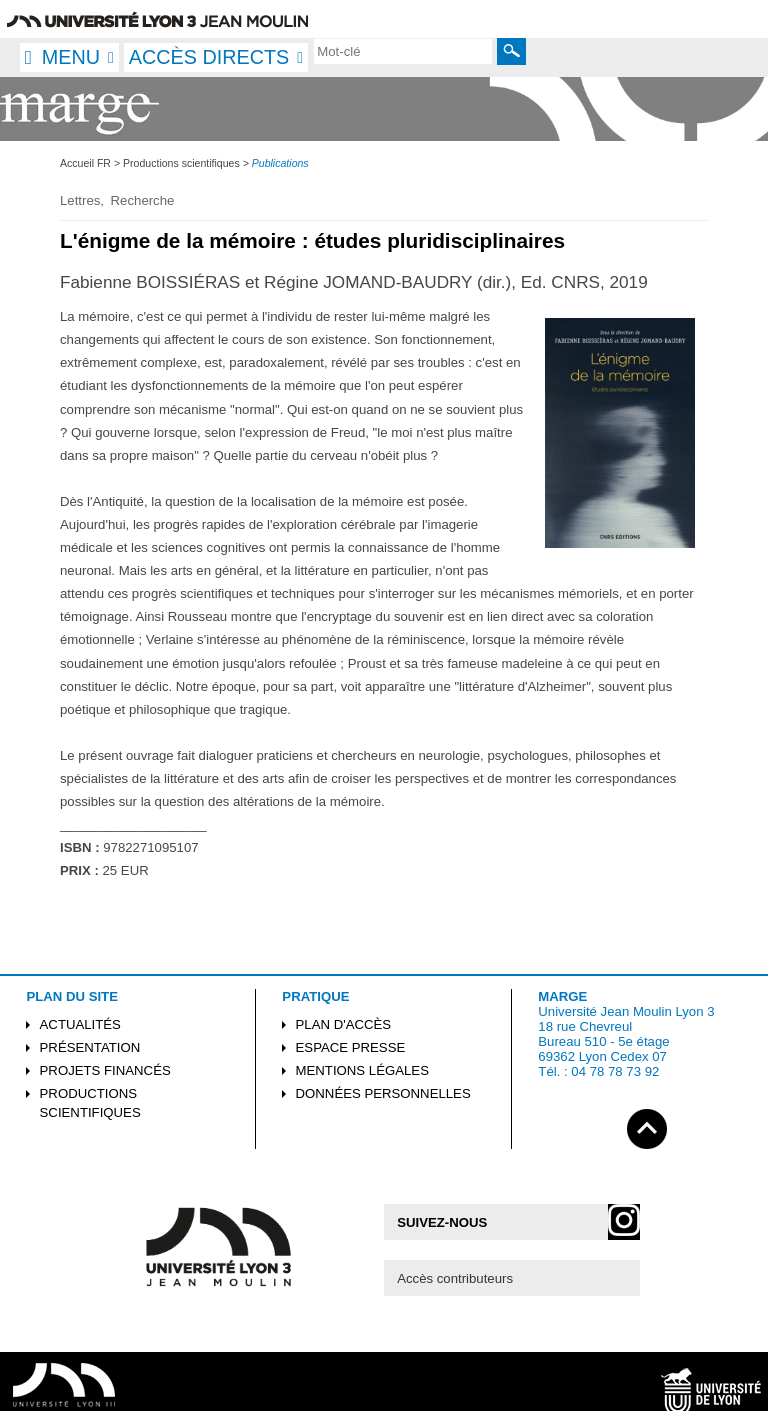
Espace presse (351, 1047)
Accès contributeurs (455, 1278)
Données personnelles (383, 1093)
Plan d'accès (344, 1024)
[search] (403, 51)
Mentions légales (362, 1070)
